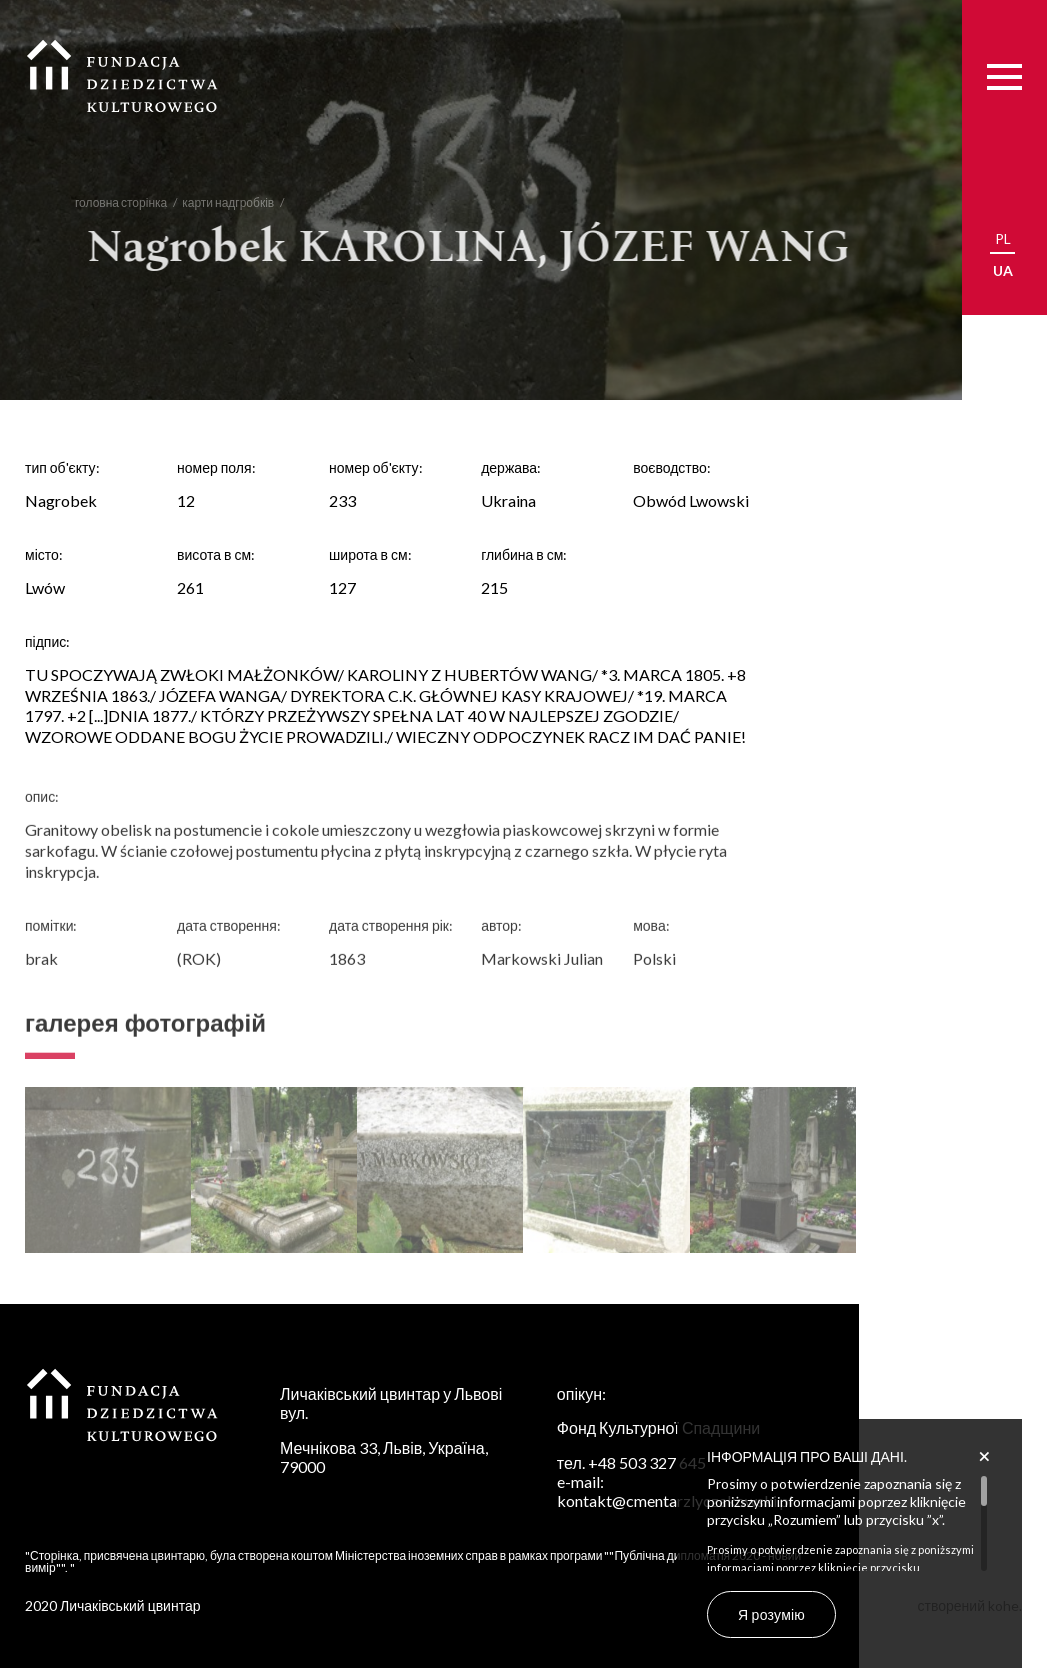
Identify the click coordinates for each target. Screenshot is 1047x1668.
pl (1003, 238)
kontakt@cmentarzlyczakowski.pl (675, 1500)
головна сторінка (112, 202)
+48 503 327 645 (647, 1462)
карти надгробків (219, 202)
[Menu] (1004, 76)
